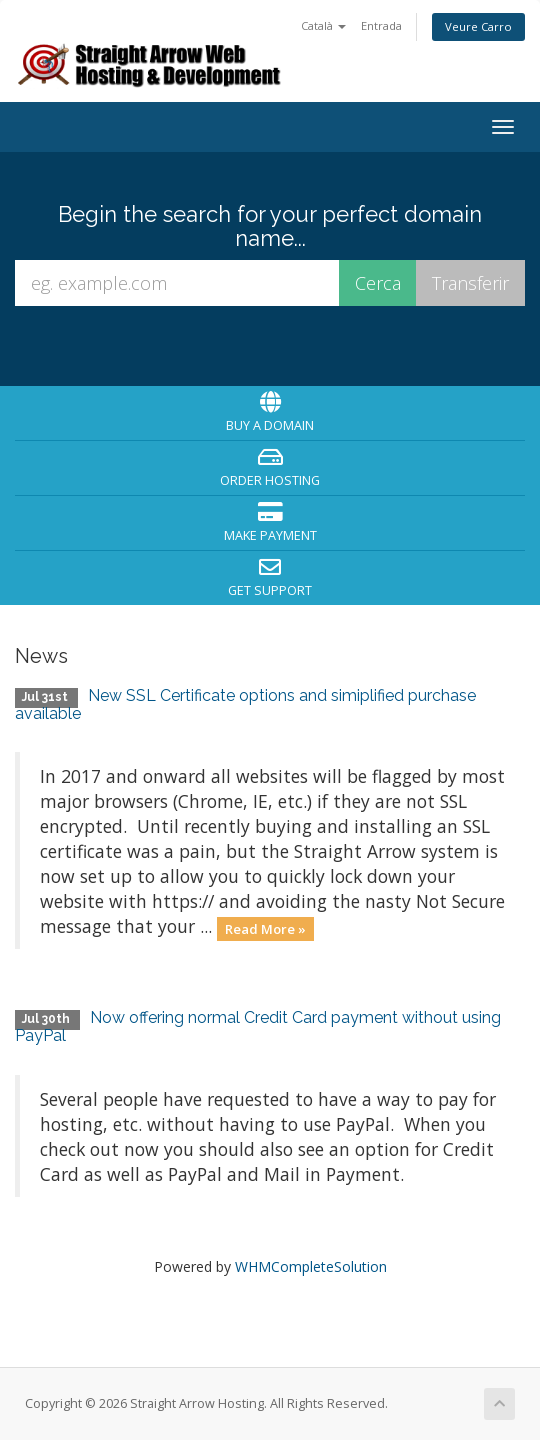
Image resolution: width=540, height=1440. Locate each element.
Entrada (381, 25)
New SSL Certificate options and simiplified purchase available (245, 704)
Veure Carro (478, 26)
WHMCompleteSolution (311, 1266)
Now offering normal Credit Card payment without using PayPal (258, 1026)
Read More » (265, 928)
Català (323, 25)
